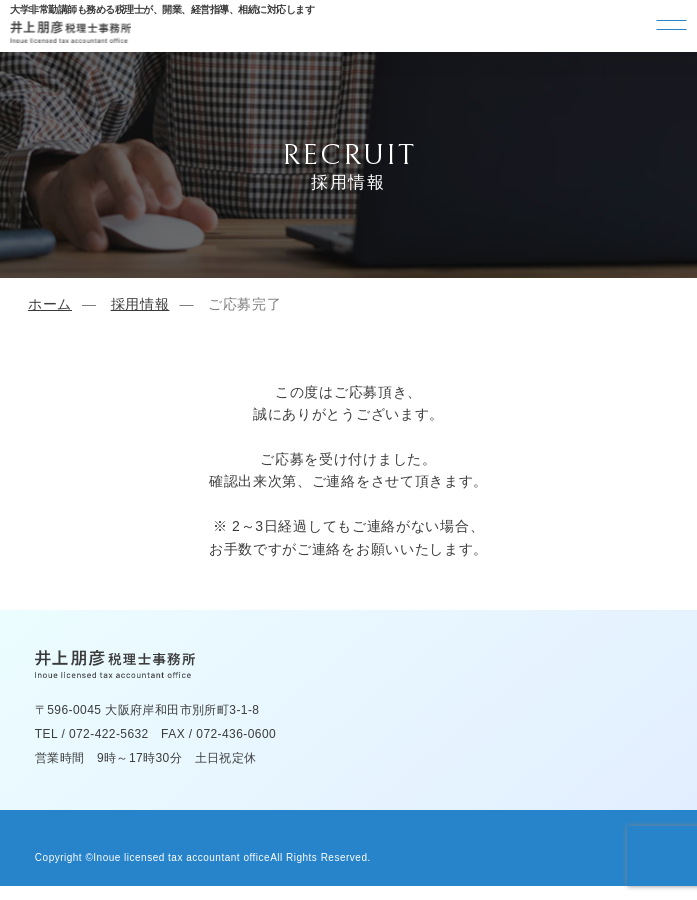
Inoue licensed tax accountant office (181, 857)
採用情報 (140, 304)
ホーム (50, 304)
